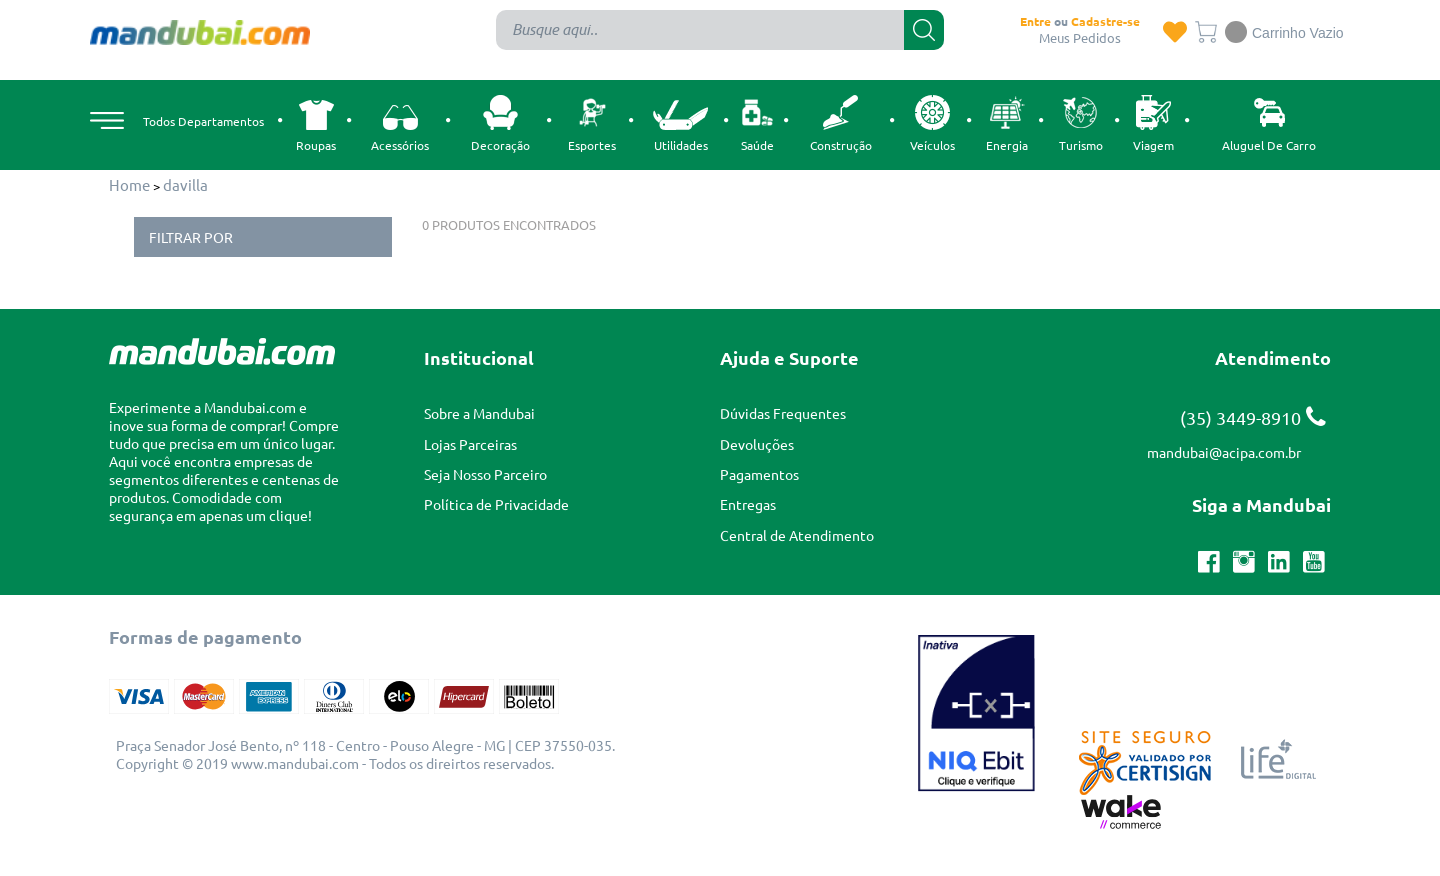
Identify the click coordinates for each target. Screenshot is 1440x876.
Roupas (316, 124)
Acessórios (400, 126)
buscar (924, 30)
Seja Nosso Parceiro (485, 474)
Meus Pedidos (1080, 37)
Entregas (748, 504)
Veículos (932, 121)
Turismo (1081, 121)
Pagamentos (759, 474)
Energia (1007, 121)
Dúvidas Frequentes (783, 413)
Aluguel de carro (1269, 121)
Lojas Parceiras (470, 444)
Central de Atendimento (797, 535)
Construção (841, 121)
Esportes (592, 121)
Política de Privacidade (496, 504)
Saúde (757, 121)
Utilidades (680, 123)
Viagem (1153, 121)
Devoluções (757, 444)
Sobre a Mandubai (479, 413)
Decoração (500, 121)
